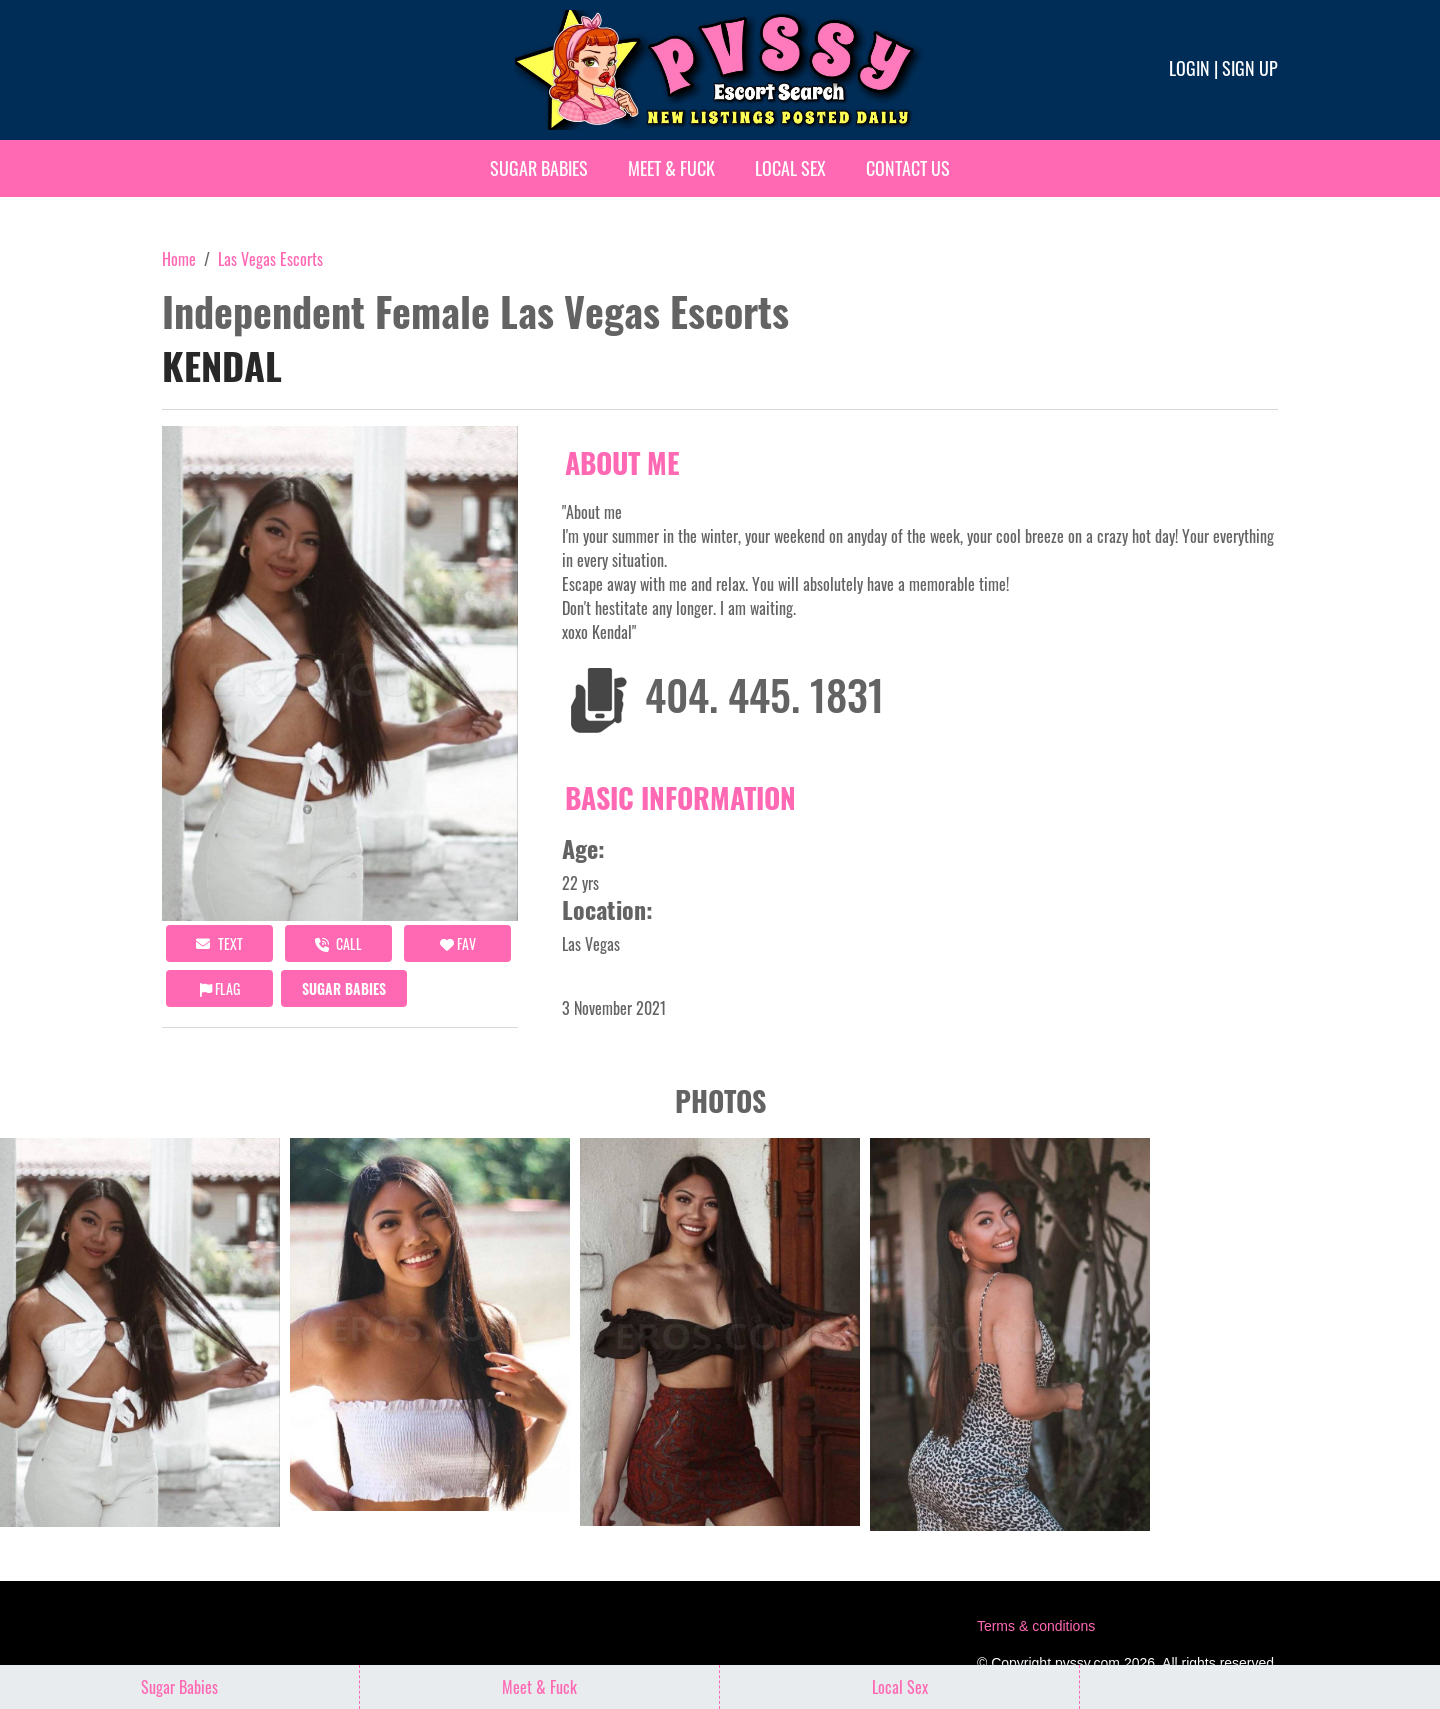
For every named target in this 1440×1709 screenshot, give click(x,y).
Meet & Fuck (671, 168)
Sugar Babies (539, 168)
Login (1189, 68)
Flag (220, 988)
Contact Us (908, 168)
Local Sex (790, 168)
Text (219, 943)
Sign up (1250, 68)
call (338, 943)
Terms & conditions (1036, 1626)
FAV (458, 943)
